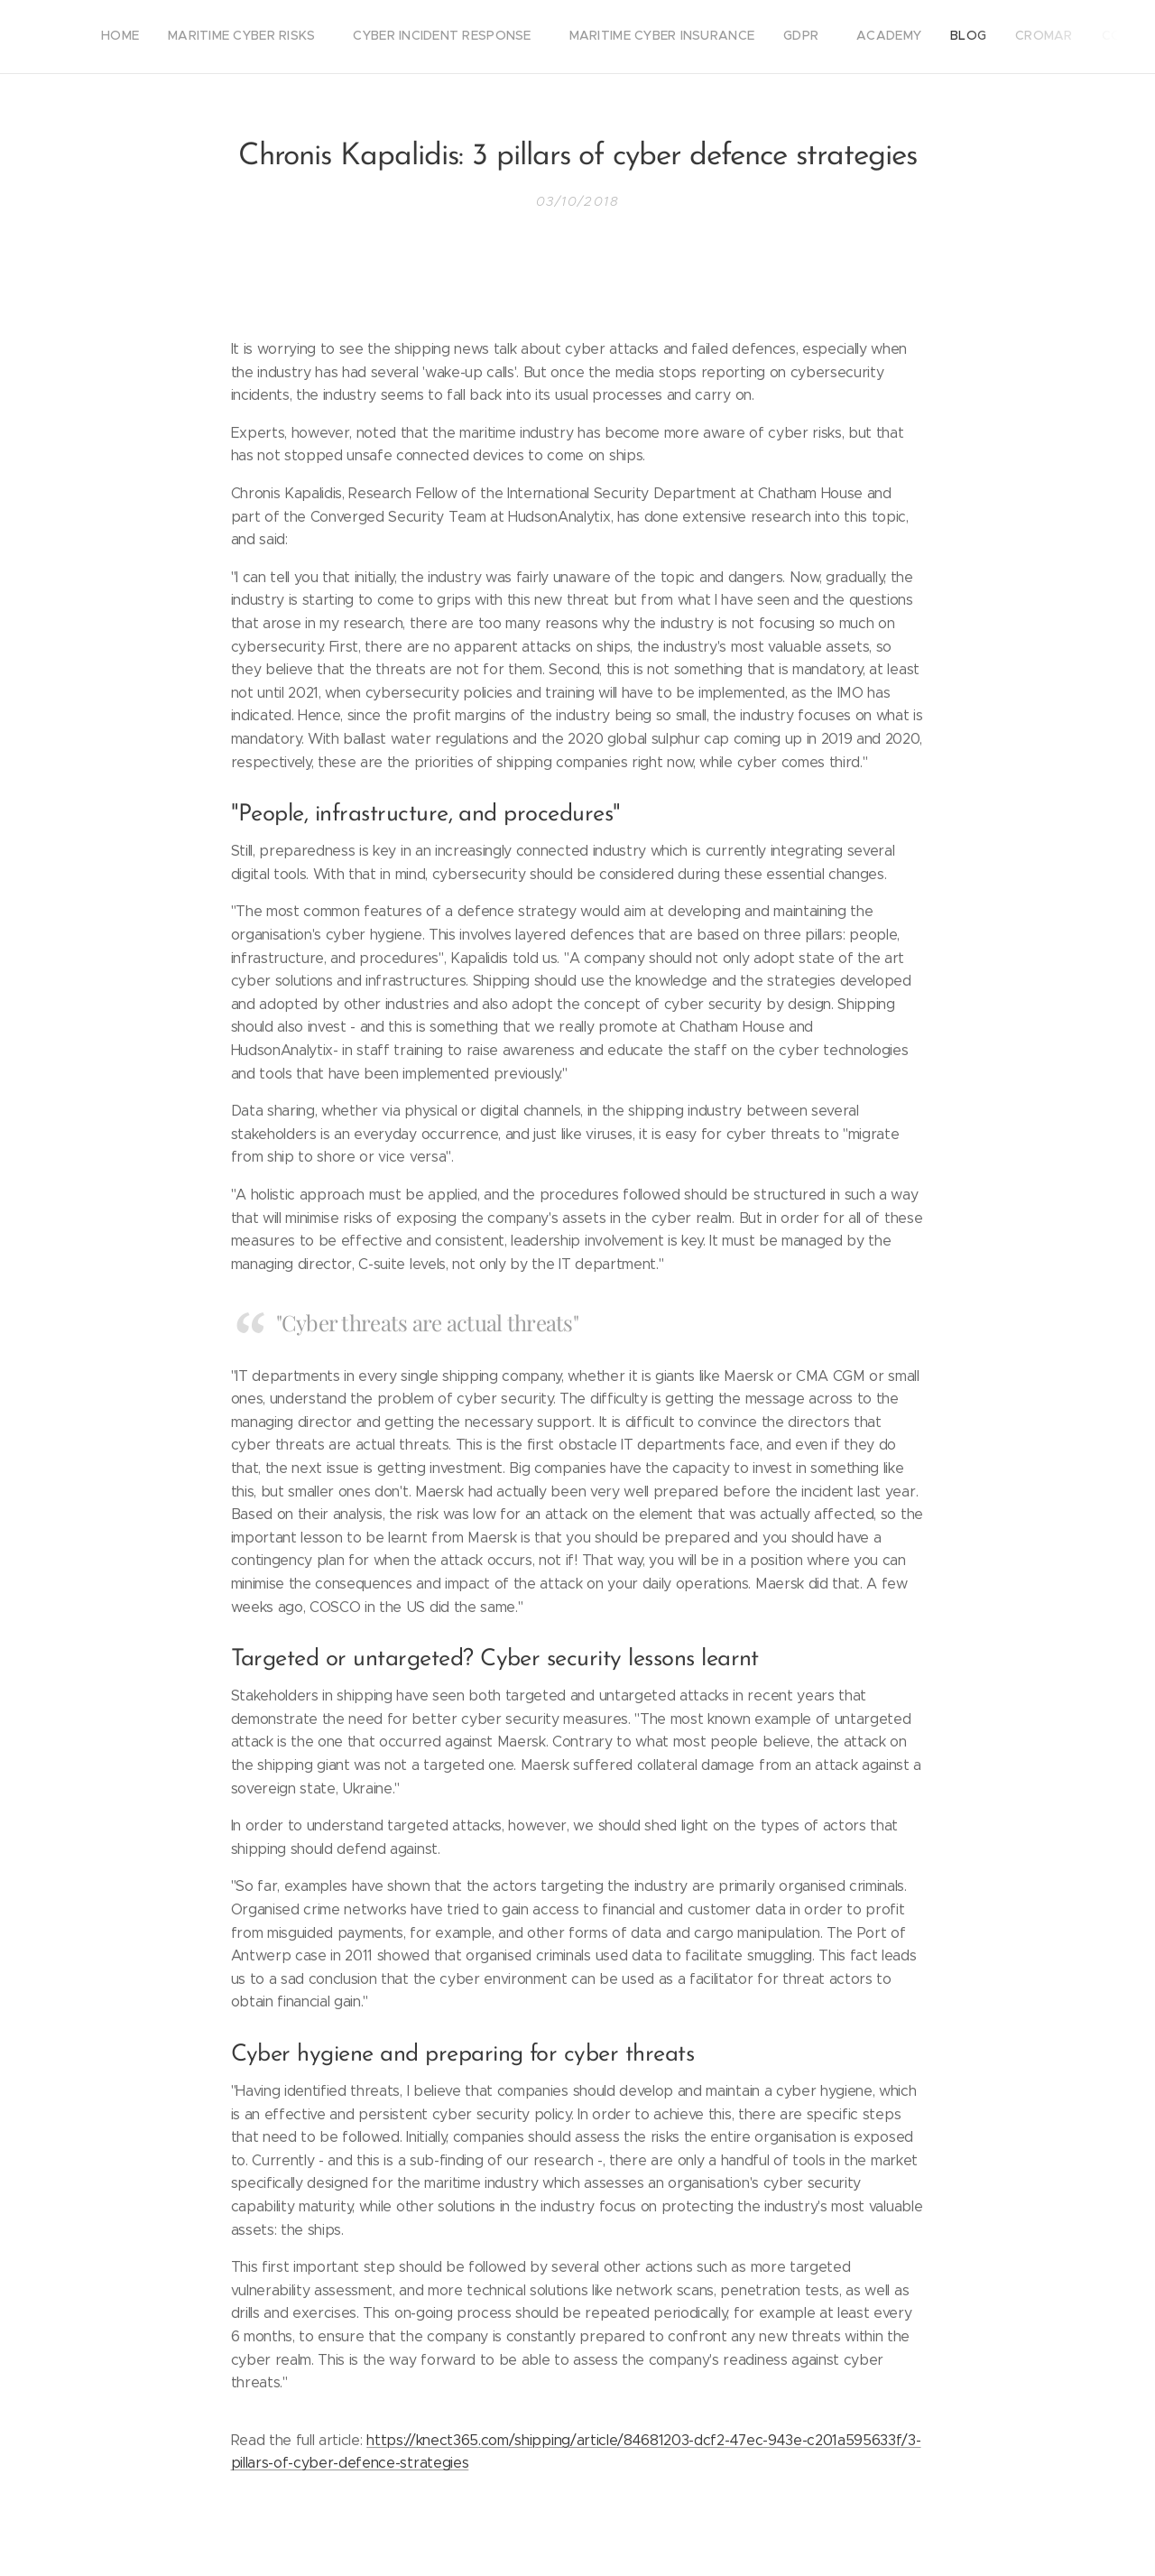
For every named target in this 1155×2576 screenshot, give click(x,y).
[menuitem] (845, 37)
